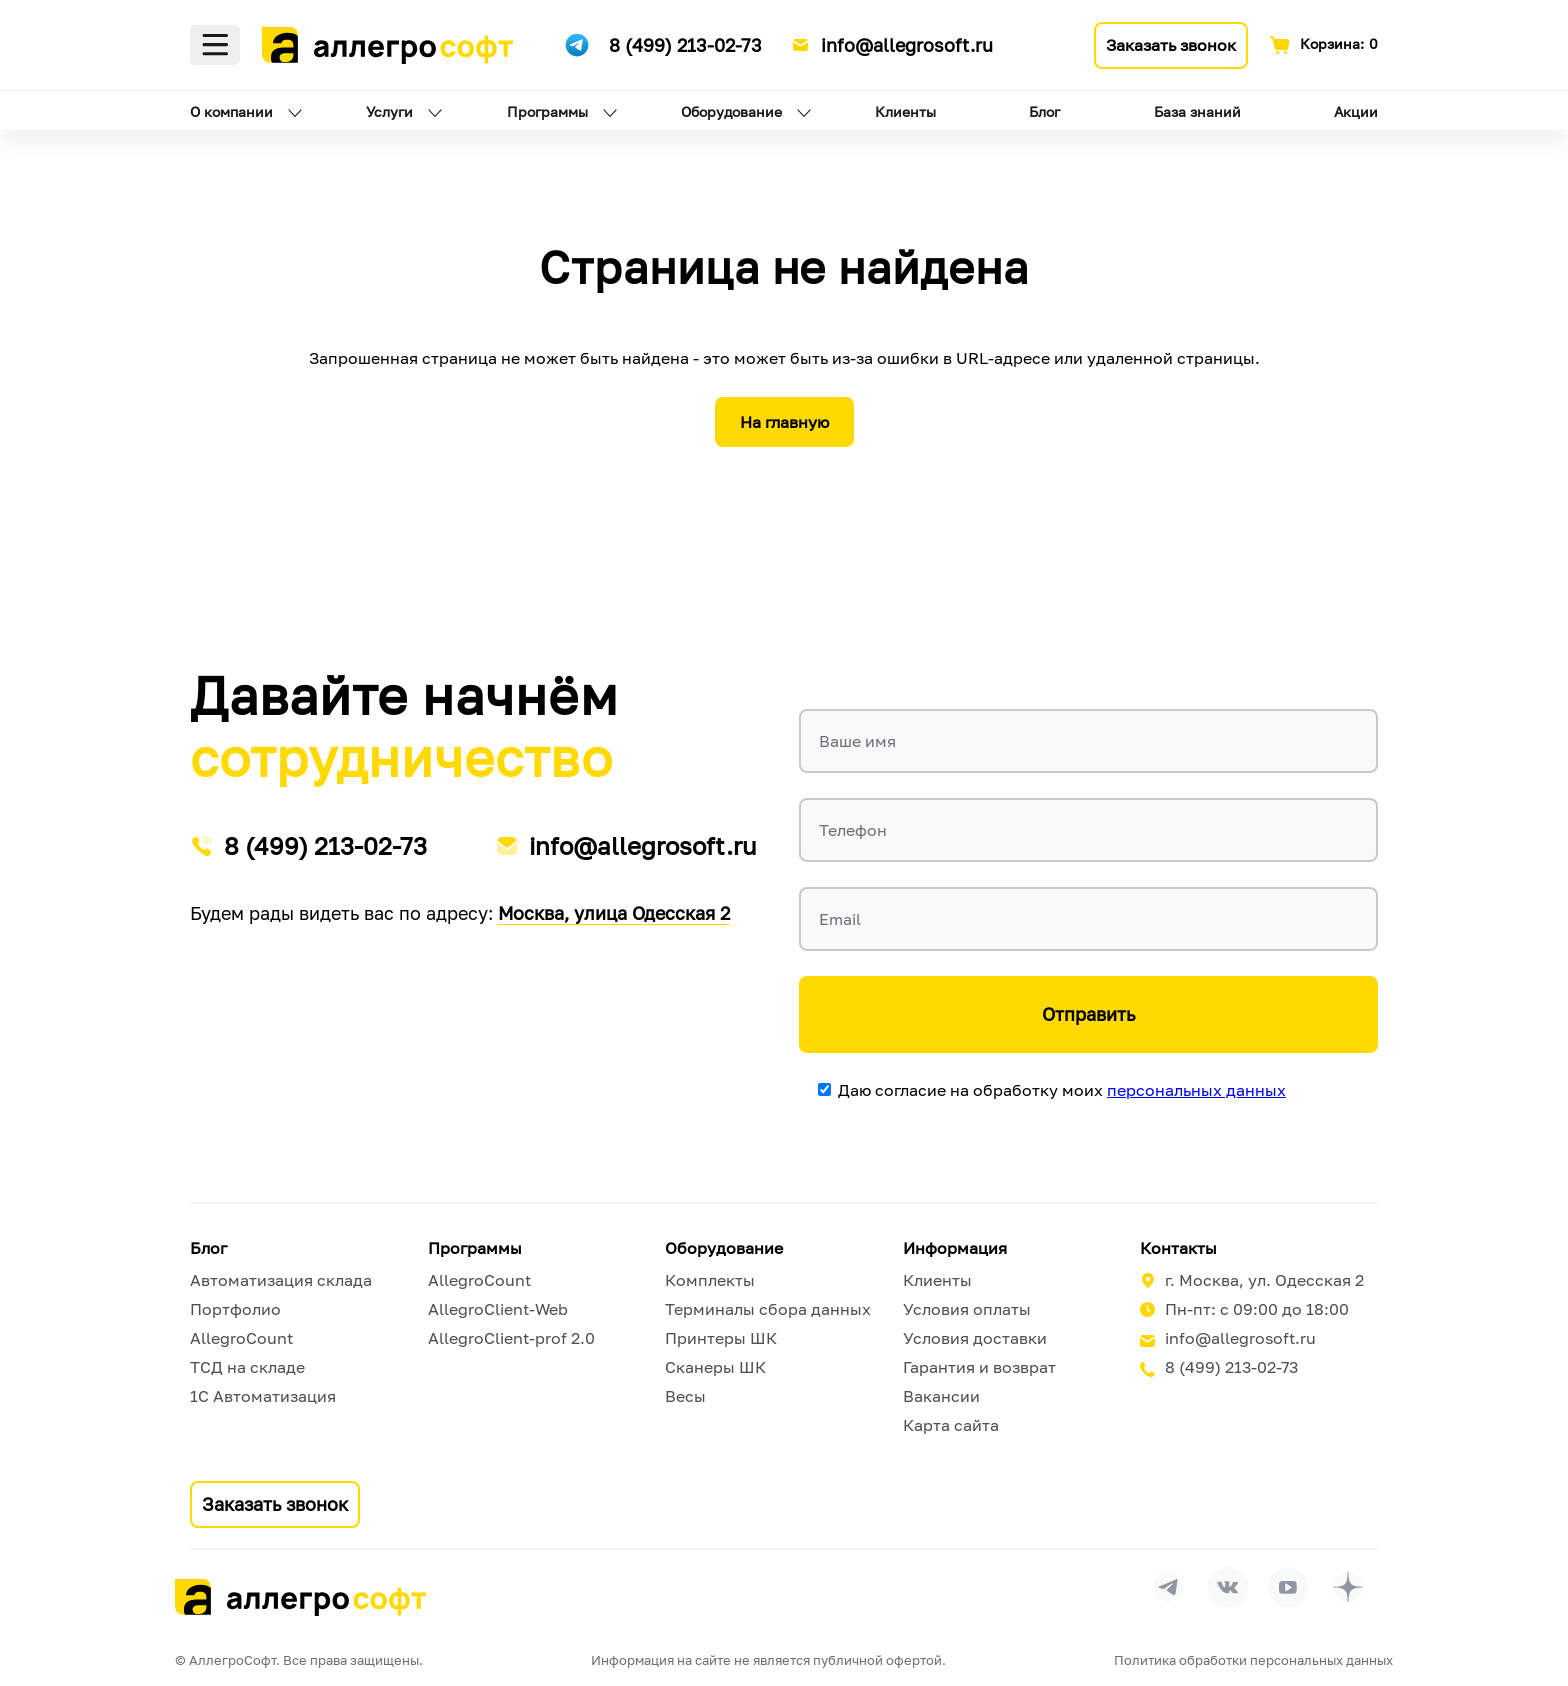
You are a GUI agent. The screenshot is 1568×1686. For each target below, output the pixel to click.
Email (840, 919)
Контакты (1178, 1248)
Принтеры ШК (721, 1338)
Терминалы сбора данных (768, 1309)
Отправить (1088, 1014)
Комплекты (710, 1280)
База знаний (1197, 111)
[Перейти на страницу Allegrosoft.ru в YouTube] (1288, 1587)
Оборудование (731, 111)
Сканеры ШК (715, 1367)
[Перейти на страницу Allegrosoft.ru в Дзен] (1348, 1587)
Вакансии (941, 1396)
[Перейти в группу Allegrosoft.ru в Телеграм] (1168, 1587)
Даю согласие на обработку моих (1062, 1090)
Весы (685, 1396)
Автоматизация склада (281, 1280)
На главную (784, 422)
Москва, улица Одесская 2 (614, 913)
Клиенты (905, 111)
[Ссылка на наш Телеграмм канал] (577, 42)
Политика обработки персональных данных (1253, 1660)
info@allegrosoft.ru (907, 45)
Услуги (389, 111)
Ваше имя (857, 741)
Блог (1044, 111)
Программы (547, 111)
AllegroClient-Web (498, 1309)
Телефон (853, 830)
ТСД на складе (247, 1367)
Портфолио (235, 1309)
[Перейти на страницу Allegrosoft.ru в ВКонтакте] (1228, 1587)
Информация (955, 1248)
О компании (231, 111)
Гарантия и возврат (979, 1367)
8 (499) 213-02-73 (685, 45)
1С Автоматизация (263, 1396)
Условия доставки (975, 1338)
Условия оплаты (967, 1309)
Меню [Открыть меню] (215, 45)
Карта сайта (951, 1425)
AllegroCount (241, 1338)
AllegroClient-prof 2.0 (511, 1338)
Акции (1356, 111)
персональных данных (1196, 1090)
